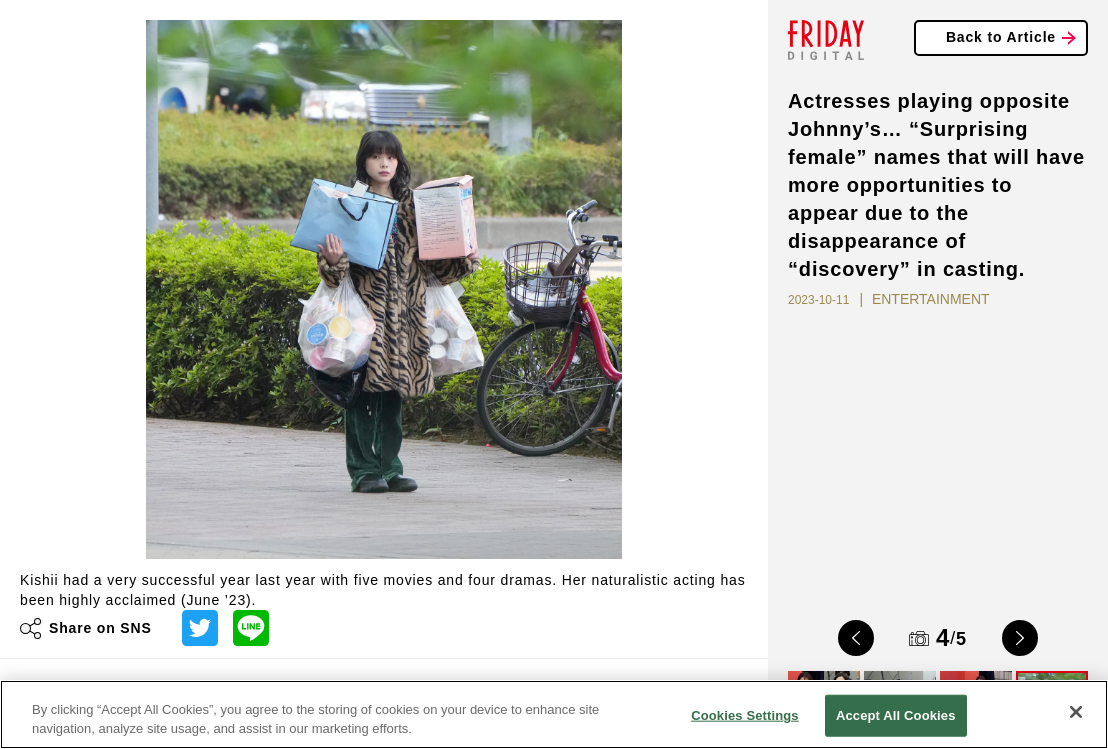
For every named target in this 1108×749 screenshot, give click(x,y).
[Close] (1076, 712)
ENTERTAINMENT (931, 299)
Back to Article (1001, 37)
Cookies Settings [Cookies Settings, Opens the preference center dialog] (745, 715)
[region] (554, 714)
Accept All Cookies (896, 715)
